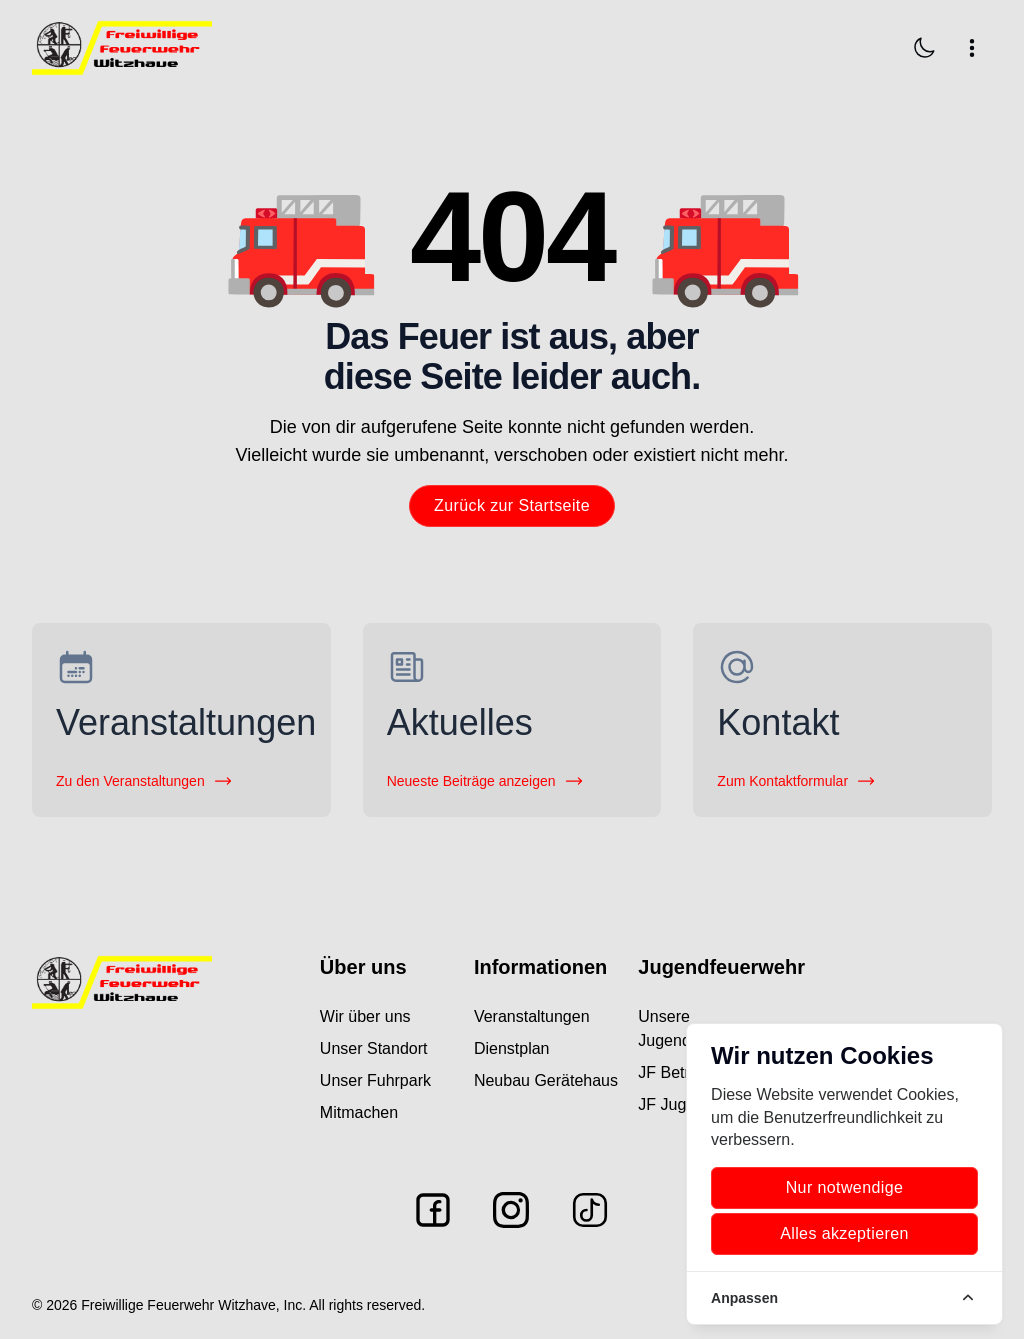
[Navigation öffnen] (972, 48)
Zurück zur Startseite (512, 505)
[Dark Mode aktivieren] (924, 48)
